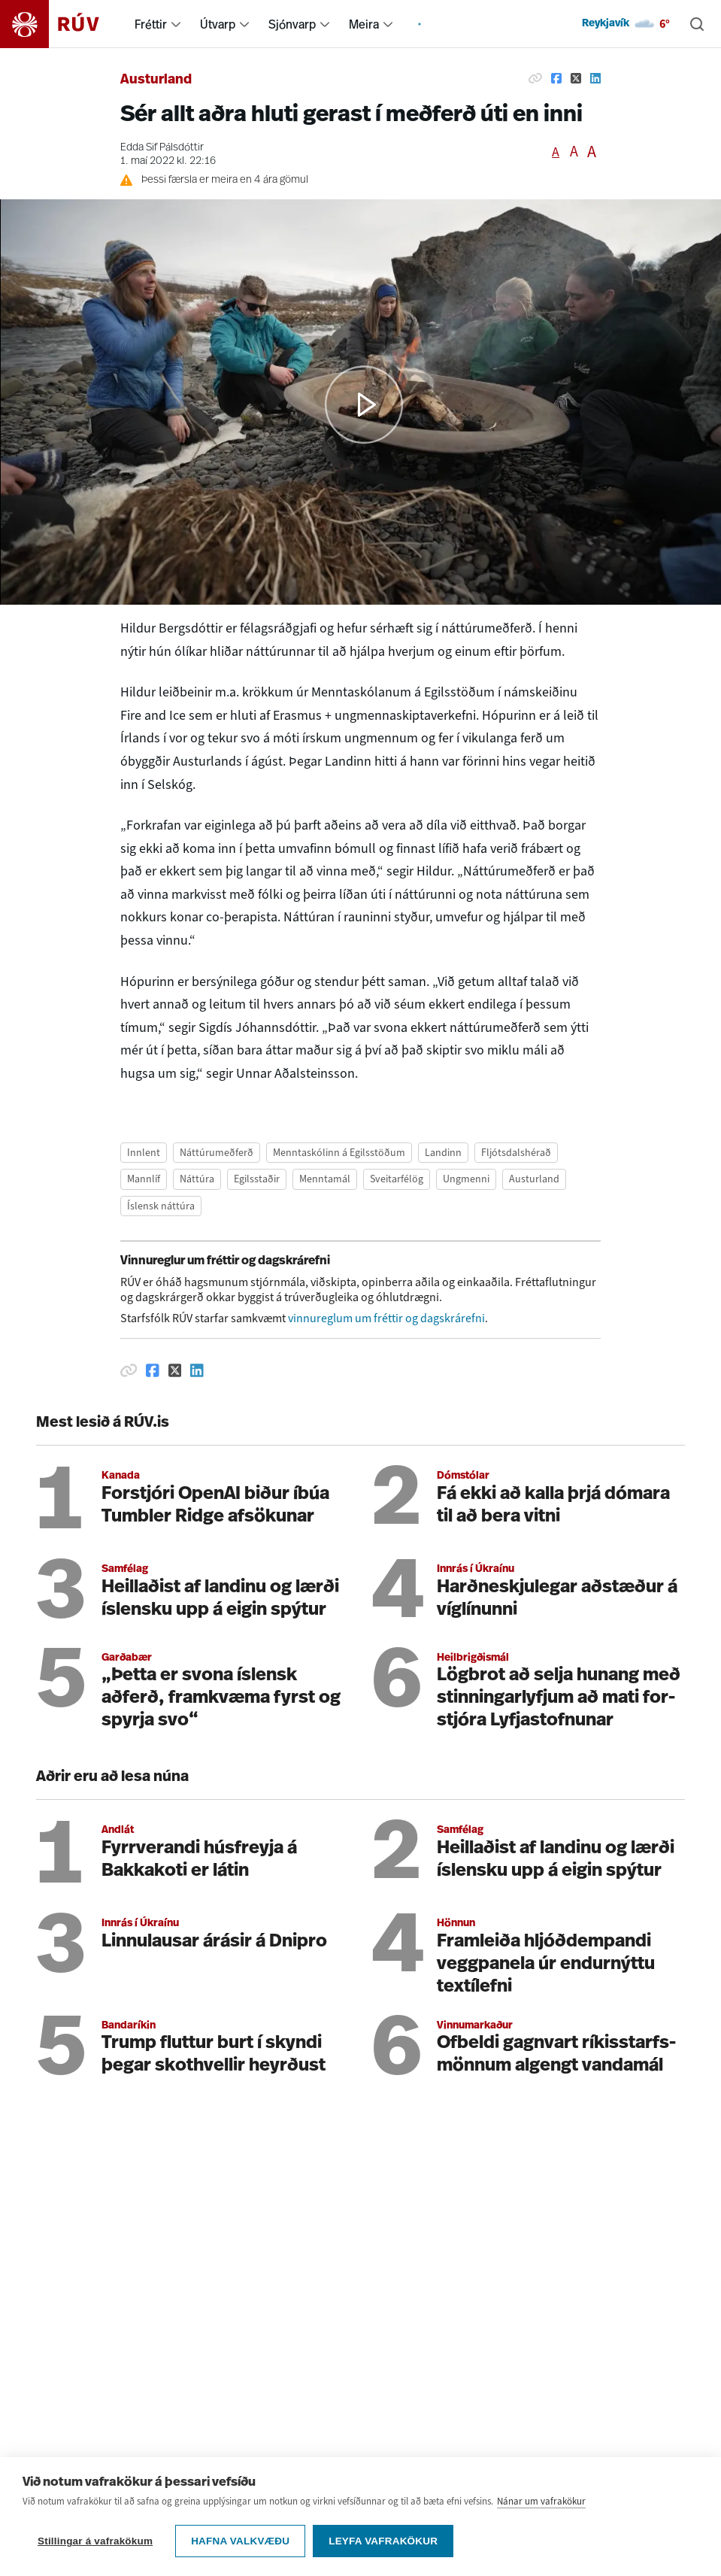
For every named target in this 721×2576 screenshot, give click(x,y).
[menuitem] (176, 24)
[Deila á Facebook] (556, 78)
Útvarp (217, 24)
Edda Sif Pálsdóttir (162, 147)
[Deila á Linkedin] (595, 78)
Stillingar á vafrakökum (95, 2541)
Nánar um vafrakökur (541, 2501)
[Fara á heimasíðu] (63, 24)
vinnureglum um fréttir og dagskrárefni (386, 1318)
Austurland (156, 80)
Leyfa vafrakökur (383, 2541)
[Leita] (697, 24)
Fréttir (151, 24)
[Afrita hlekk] (535, 78)
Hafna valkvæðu (240, 2541)
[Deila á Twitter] (576, 78)
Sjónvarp (292, 24)
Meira (364, 24)
